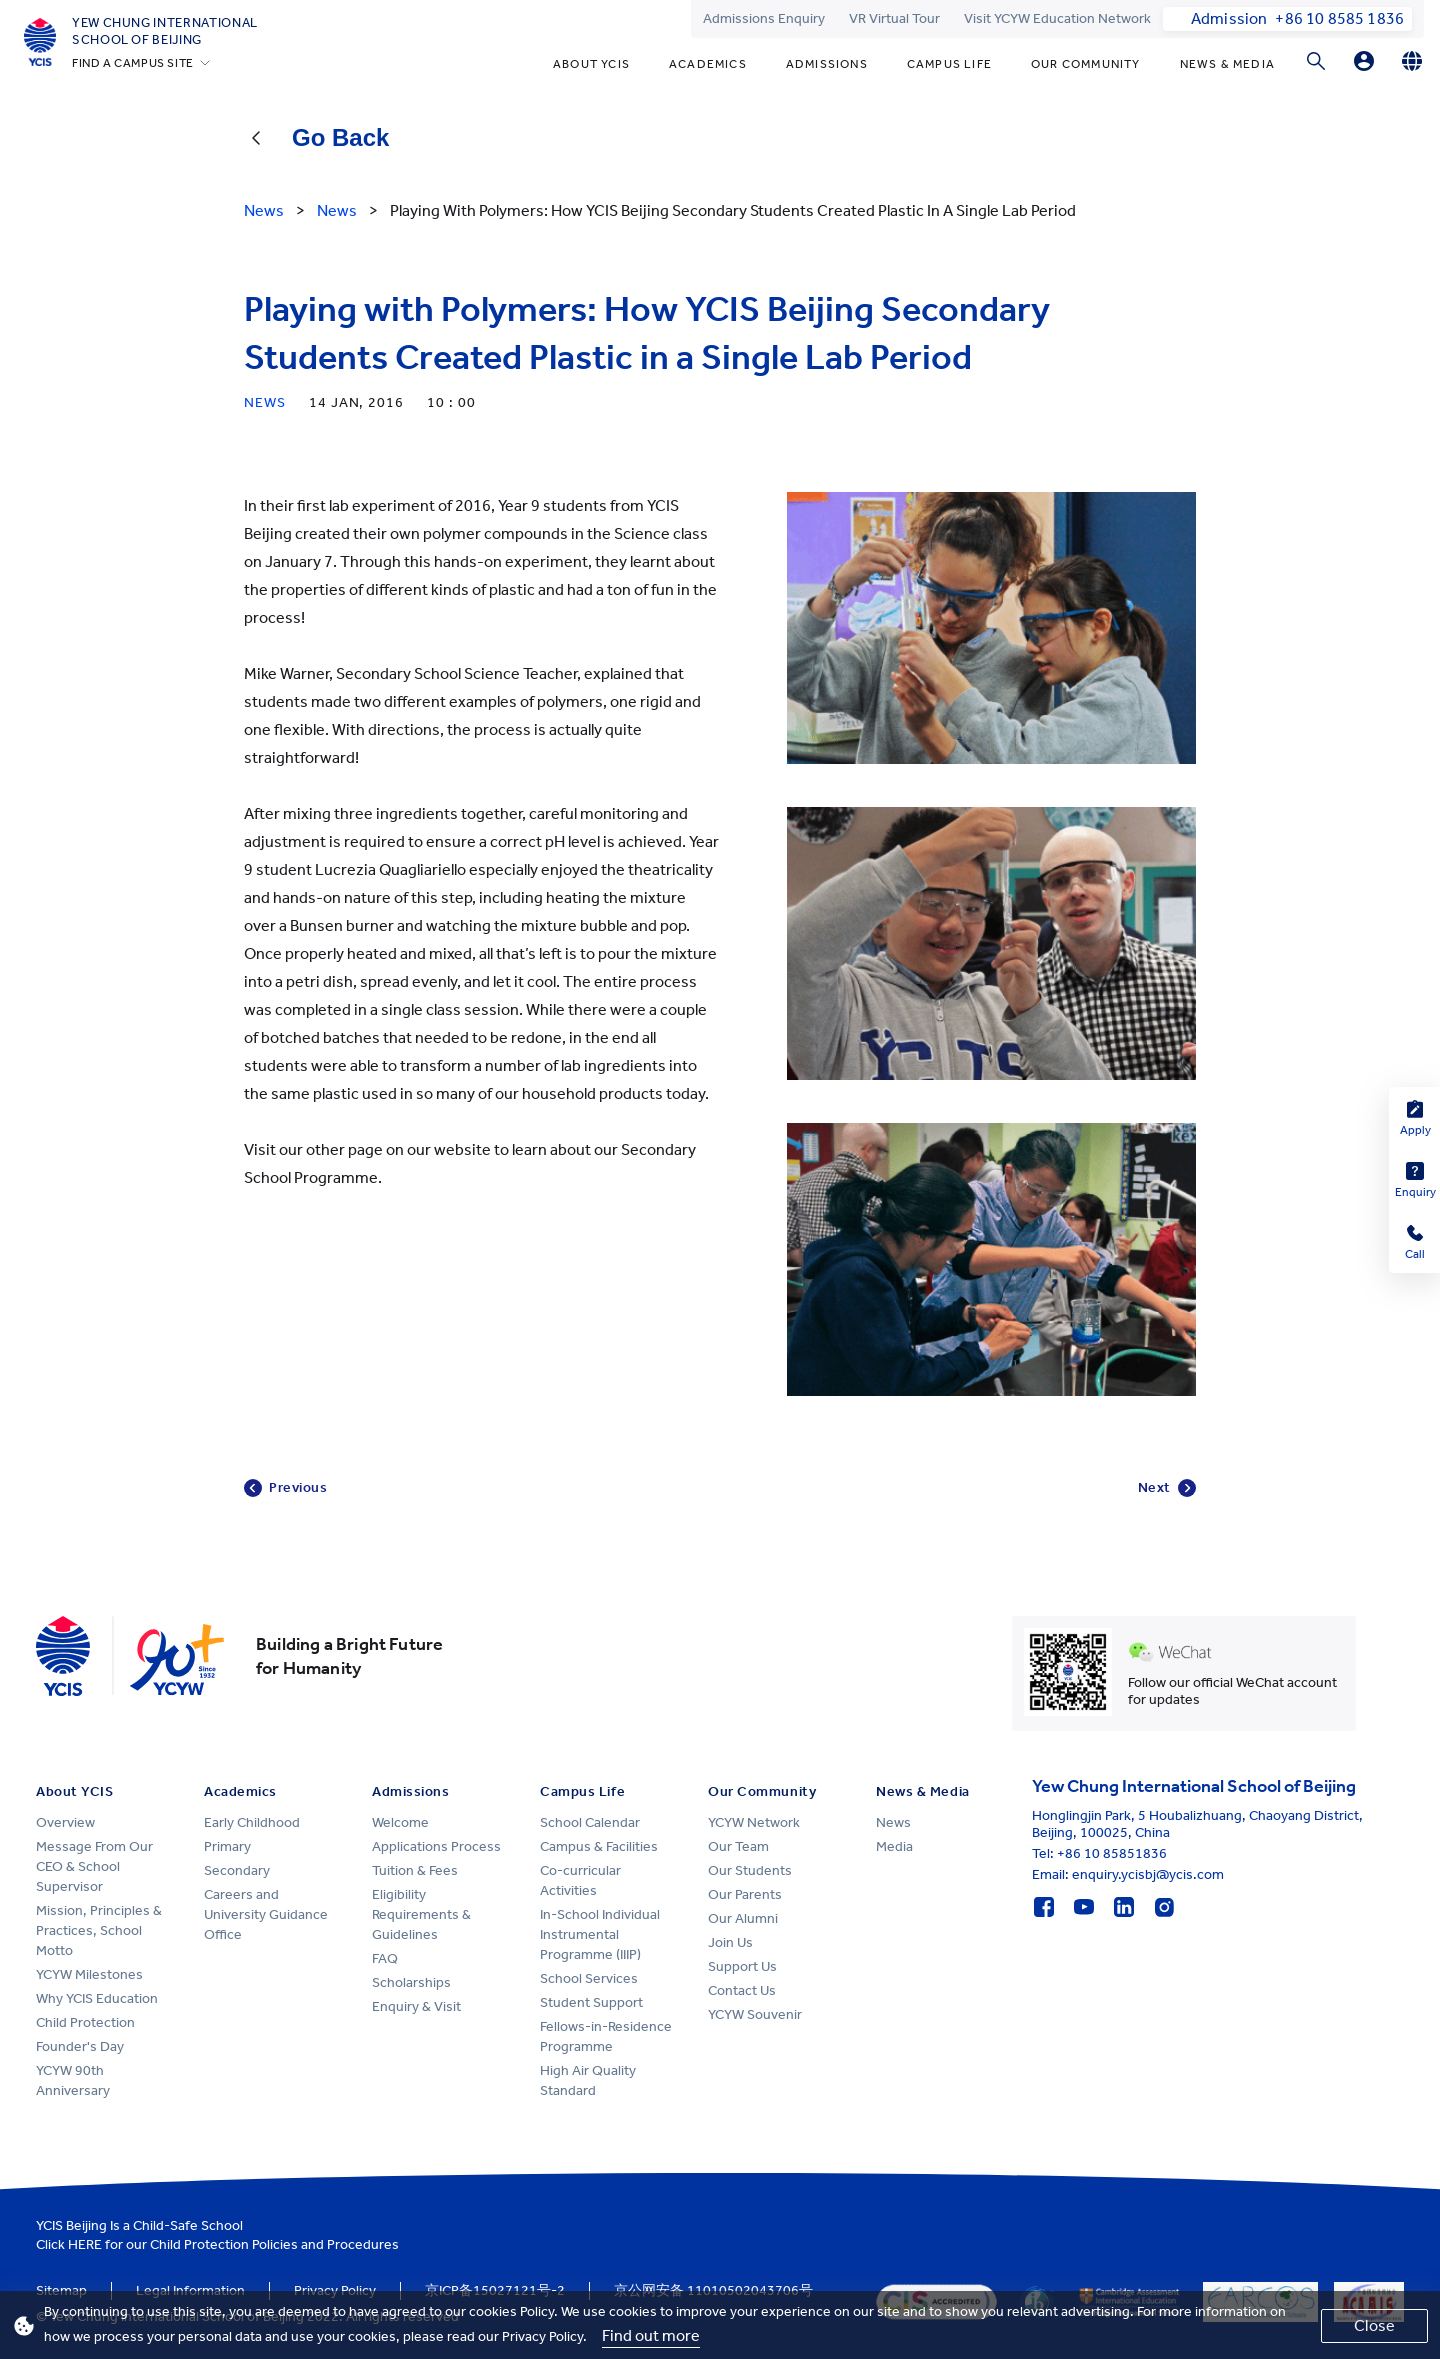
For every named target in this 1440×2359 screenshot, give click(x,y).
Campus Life (949, 64)
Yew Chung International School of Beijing (165, 31)
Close (1374, 2325)
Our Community (1086, 64)
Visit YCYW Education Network (1057, 18)
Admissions (827, 64)
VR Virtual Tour (894, 18)
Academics (708, 64)
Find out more (651, 2335)
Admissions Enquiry (764, 18)
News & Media (1227, 64)
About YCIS (591, 64)
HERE (85, 2244)
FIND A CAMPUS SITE (133, 63)
